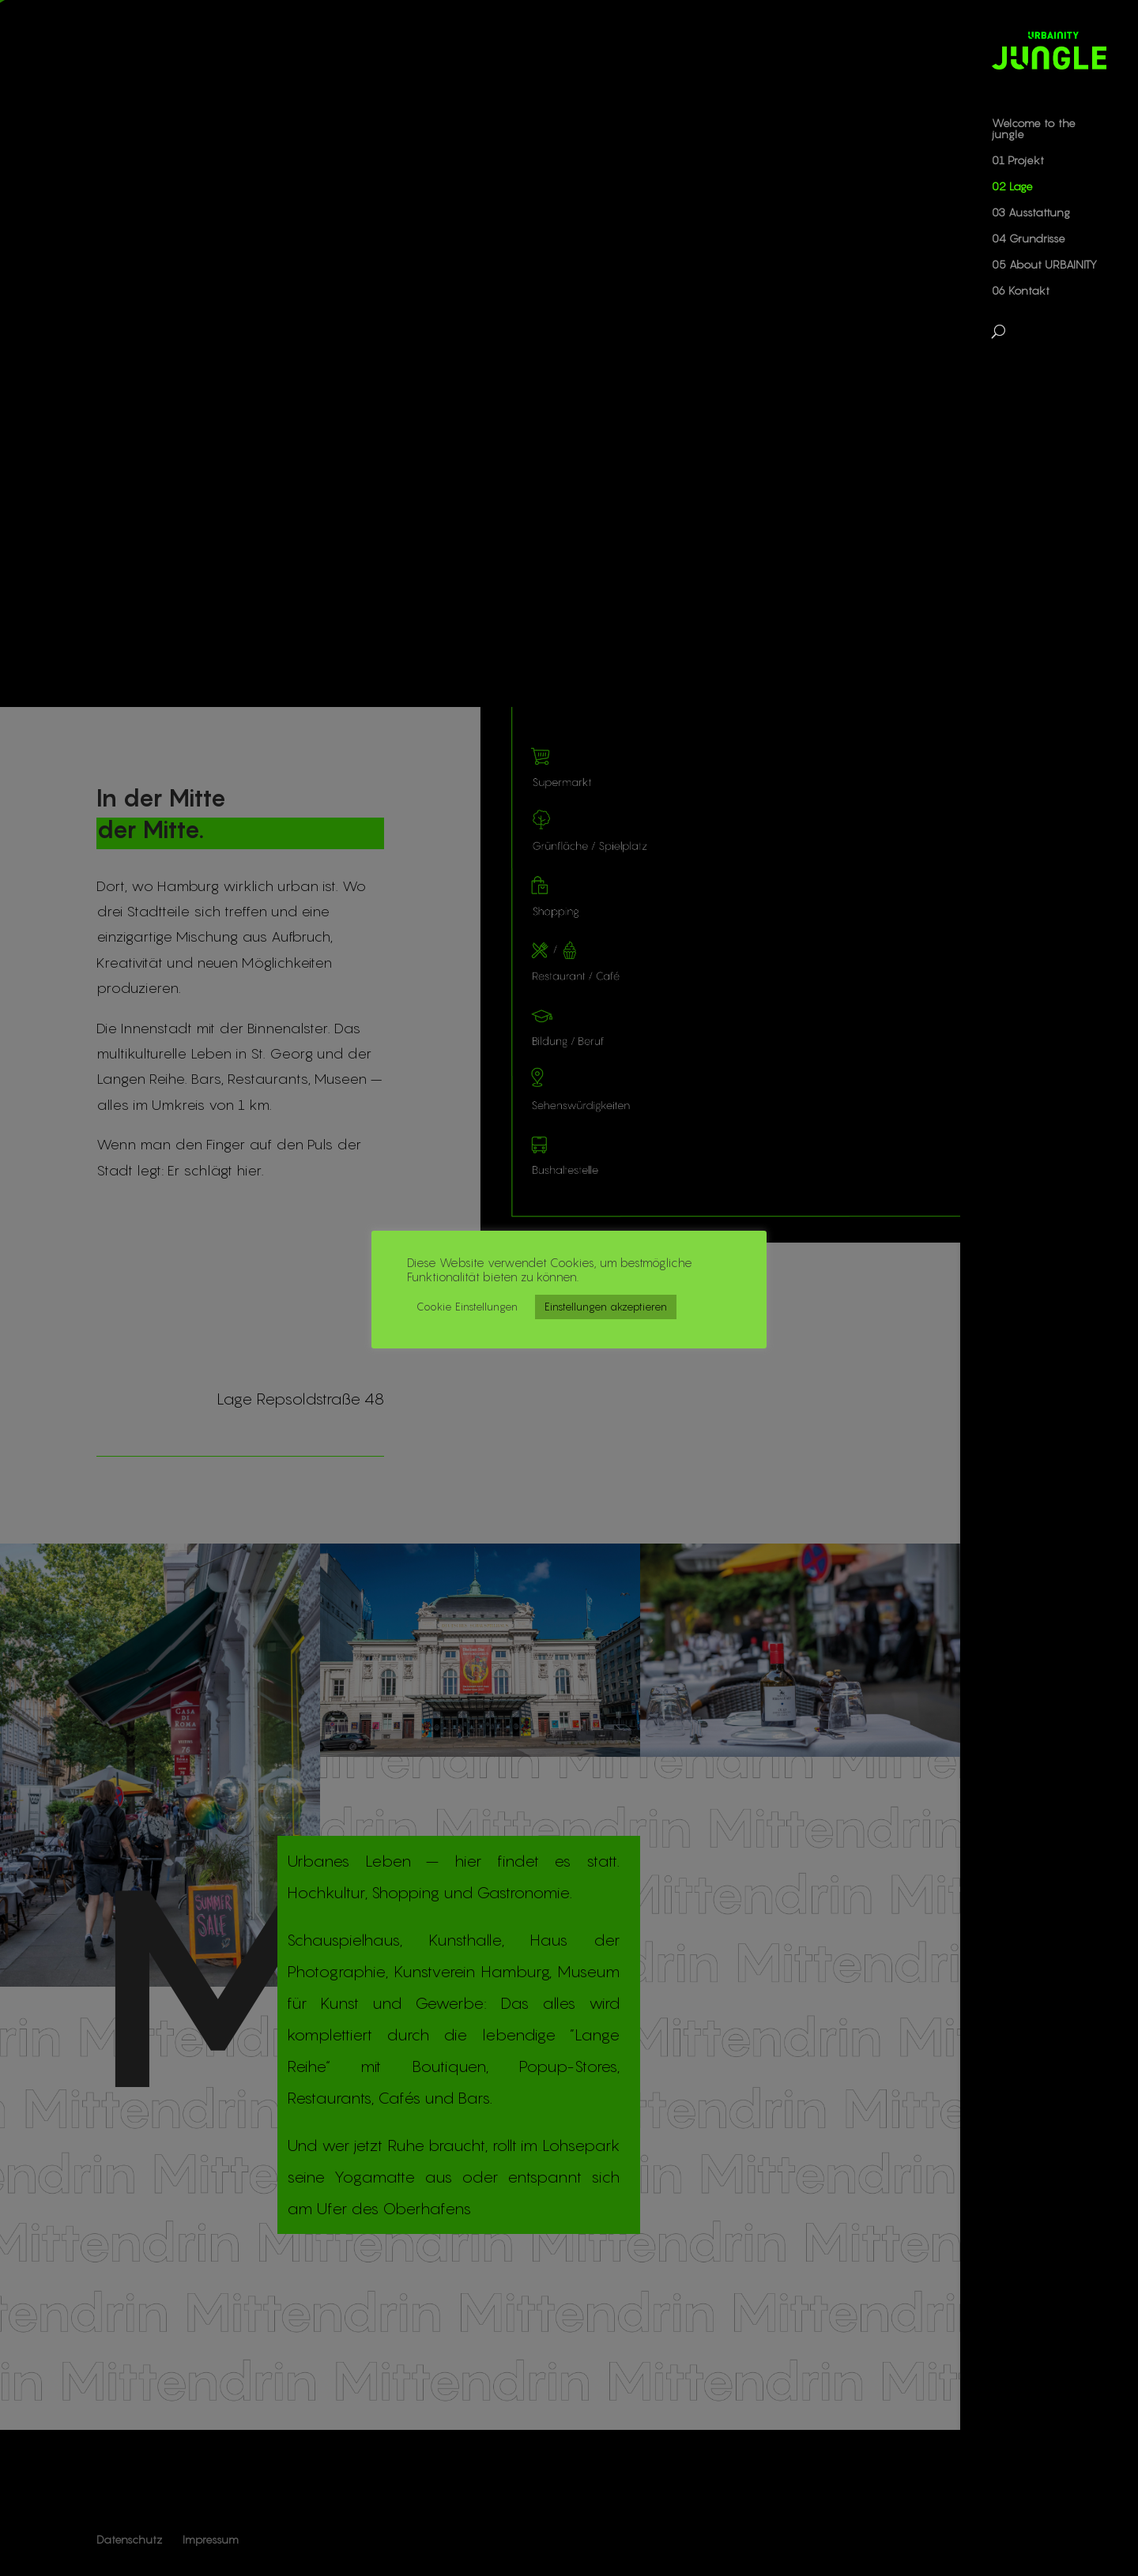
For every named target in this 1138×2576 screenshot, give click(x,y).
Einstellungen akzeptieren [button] (606, 1306)
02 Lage (1012, 187)
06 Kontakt (1020, 291)
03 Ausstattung (1031, 213)
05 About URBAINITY (1044, 265)
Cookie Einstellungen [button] (467, 1306)
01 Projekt (1018, 161)
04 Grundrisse (1028, 239)
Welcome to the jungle (1034, 129)
